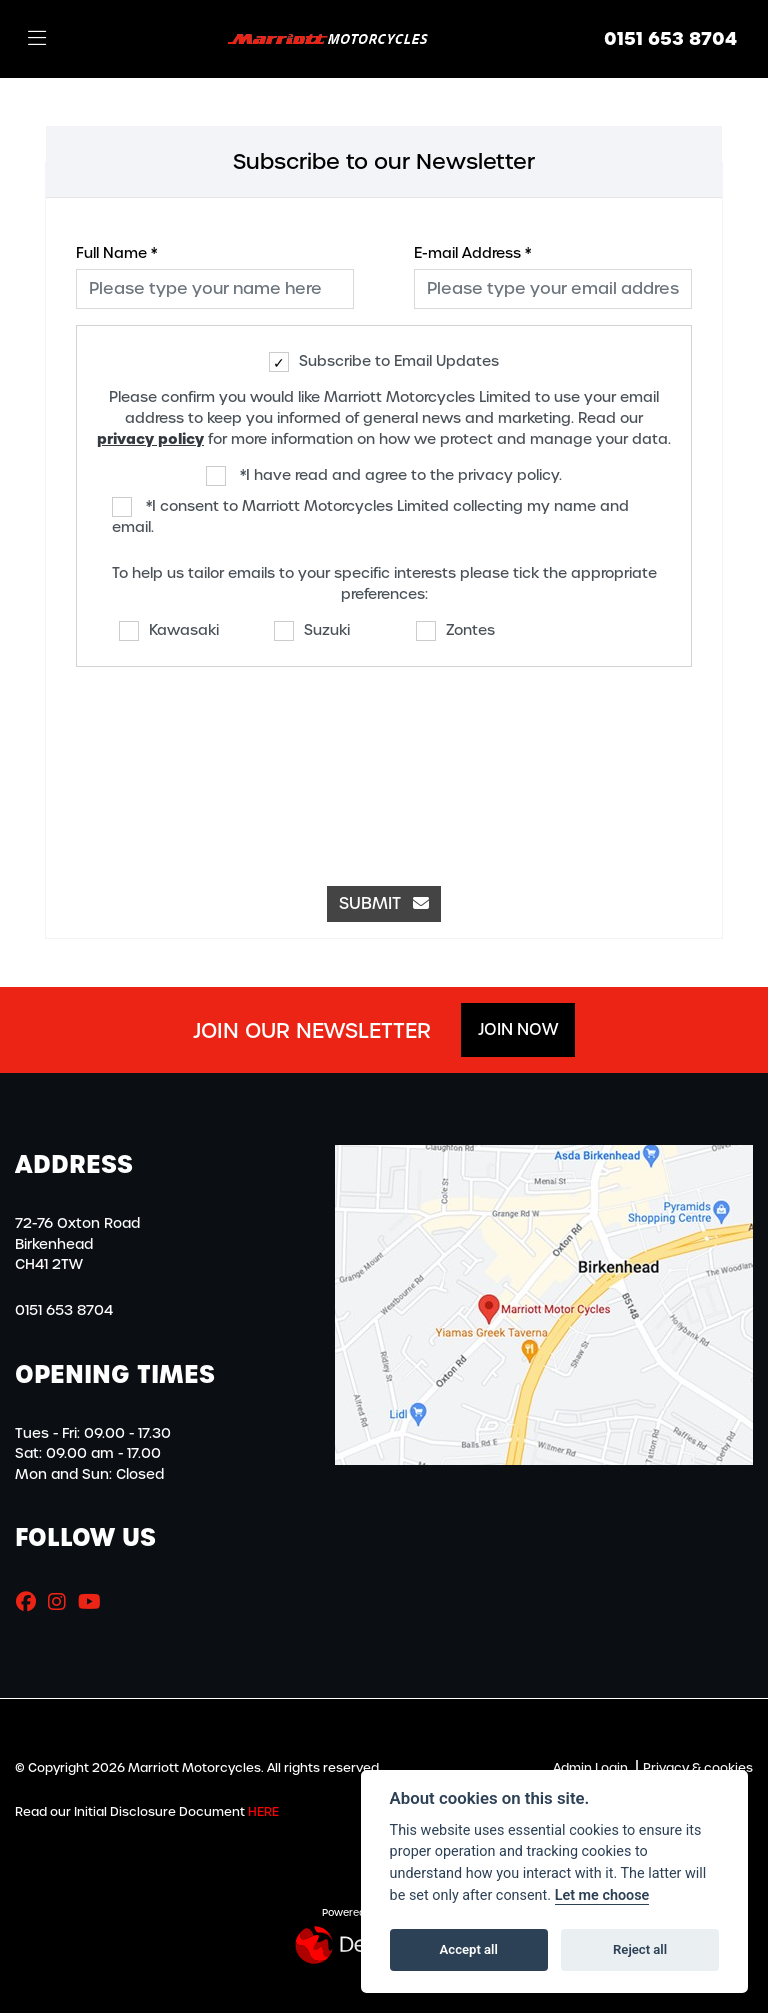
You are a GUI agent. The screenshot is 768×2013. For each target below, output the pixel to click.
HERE (263, 1812)
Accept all (469, 1949)
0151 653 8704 (670, 39)
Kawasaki (169, 631)
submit (384, 903)
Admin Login (590, 1768)
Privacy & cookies (698, 1768)
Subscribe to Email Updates (384, 362)
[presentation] (384, 766)
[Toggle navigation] (37, 39)
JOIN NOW (518, 1029)
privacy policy (150, 439)
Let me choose (602, 1895)
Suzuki (312, 631)
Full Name (116, 253)
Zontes (455, 631)
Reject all (640, 1949)
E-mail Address (472, 253)
